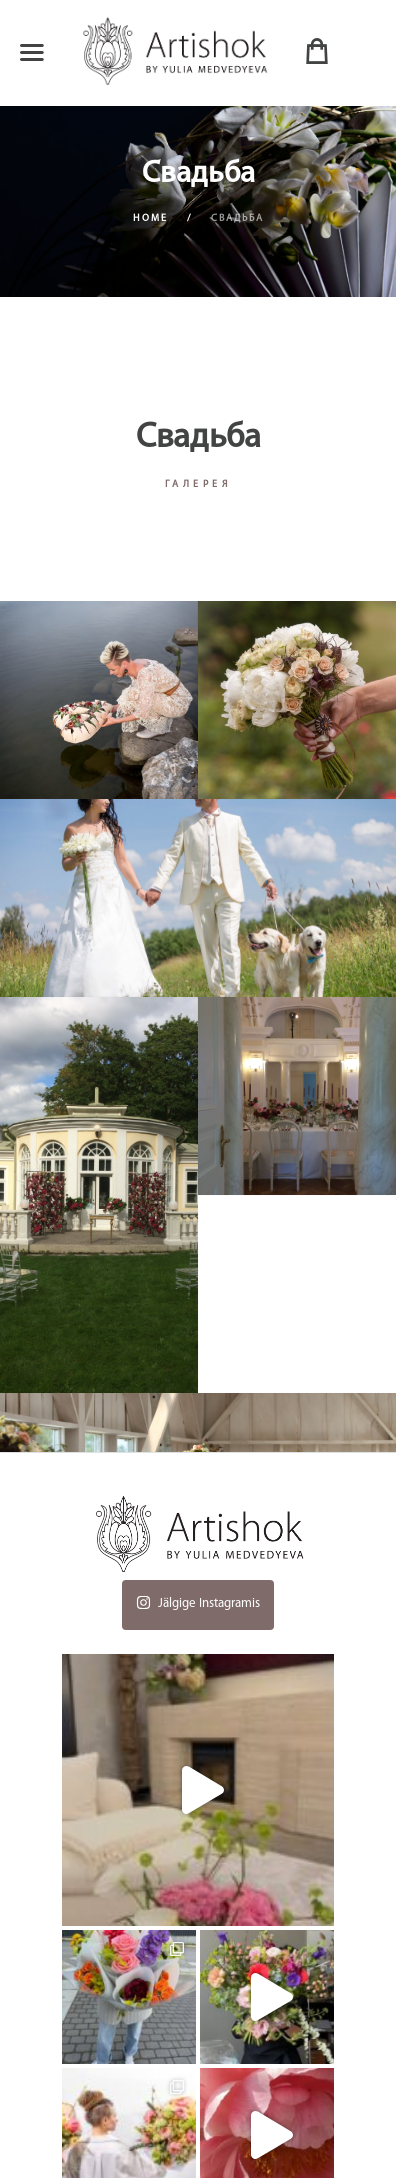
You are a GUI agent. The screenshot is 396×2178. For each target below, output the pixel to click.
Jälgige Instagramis (198, 1599)
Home (150, 218)
